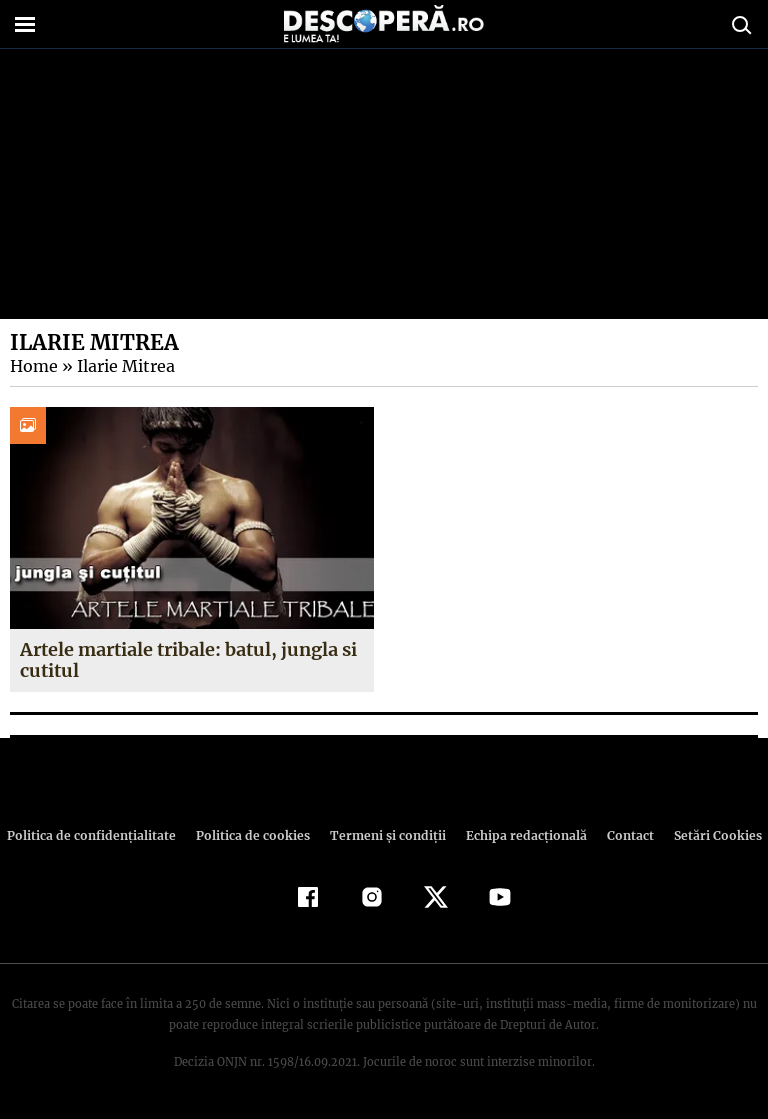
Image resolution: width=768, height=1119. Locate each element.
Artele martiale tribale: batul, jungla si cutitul (187, 660)
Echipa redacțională (520, 835)
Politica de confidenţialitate (100, 835)
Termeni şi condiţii (385, 835)
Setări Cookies (707, 835)
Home (33, 366)
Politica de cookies (255, 835)
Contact (622, 835)
